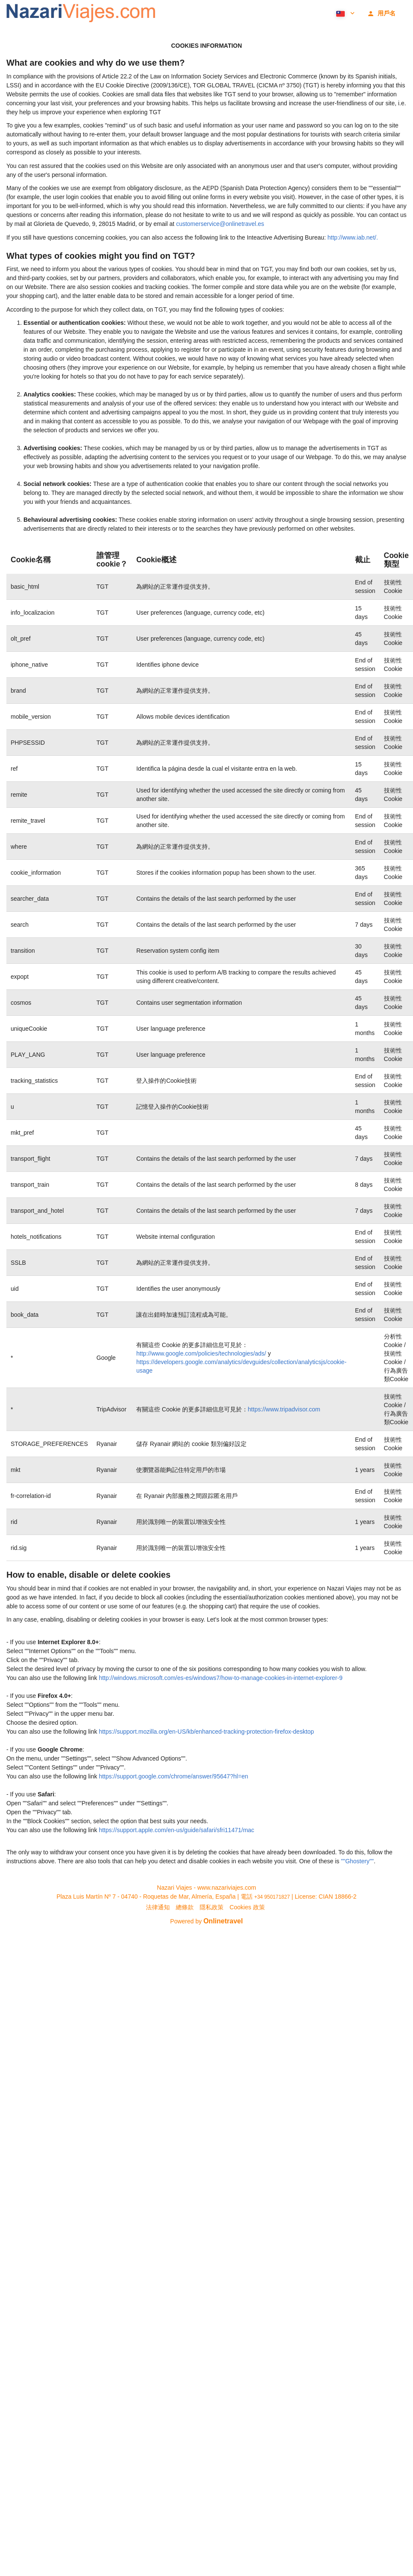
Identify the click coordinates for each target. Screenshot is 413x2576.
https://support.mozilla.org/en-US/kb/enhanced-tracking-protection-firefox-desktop (206, 1731)
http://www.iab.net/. (353, 237)
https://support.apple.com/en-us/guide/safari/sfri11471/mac (176, 1830)
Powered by (206, 1921)
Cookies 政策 (247, 1907)
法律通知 (158, 1907)
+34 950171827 (272, 1897)
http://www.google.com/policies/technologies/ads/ (201, 1353)
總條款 (185, 1907)
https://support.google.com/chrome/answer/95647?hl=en (173, 1776)
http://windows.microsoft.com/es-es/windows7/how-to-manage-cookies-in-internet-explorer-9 (221, 1677)
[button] (344, 13)
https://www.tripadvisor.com (284, 1409)
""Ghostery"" (357, 1861)
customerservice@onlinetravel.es (220, 223)
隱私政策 (212, 1907)
